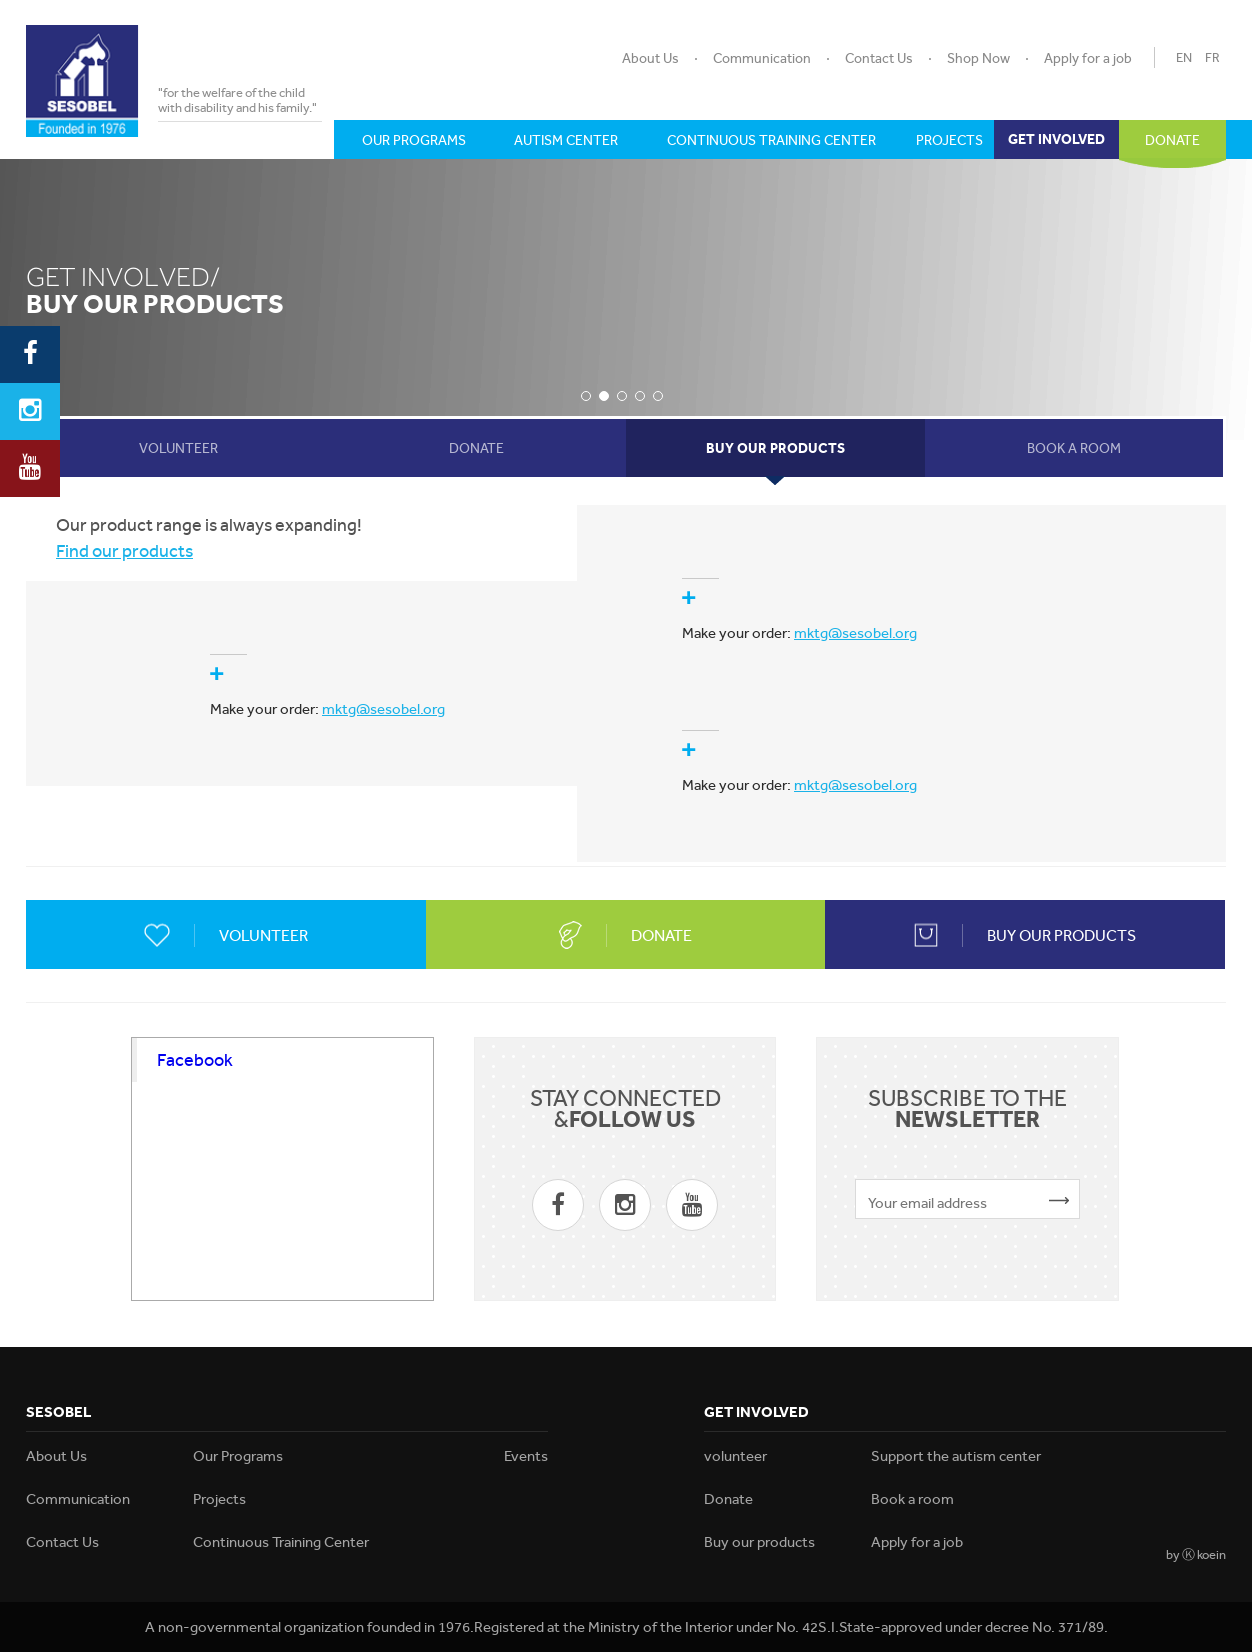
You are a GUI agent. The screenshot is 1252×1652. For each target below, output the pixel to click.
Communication (762, 58)
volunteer (735, 1456)
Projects (219, 1499)
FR (1212, 57)
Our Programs (238, 1456)
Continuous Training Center (281, 1542)
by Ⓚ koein (1196, 1554)
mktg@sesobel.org (855, 633)
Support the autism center (956, 1456)
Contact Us (879, 58)
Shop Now (978, 58)
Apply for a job (1088, 58)
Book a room (912, 1499)
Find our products (124, 550)
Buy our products (759, 1542)
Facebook (195, 1060)
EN (1184, 57)
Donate (728, 1499)
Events (526, 1456)
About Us (650, 58)
